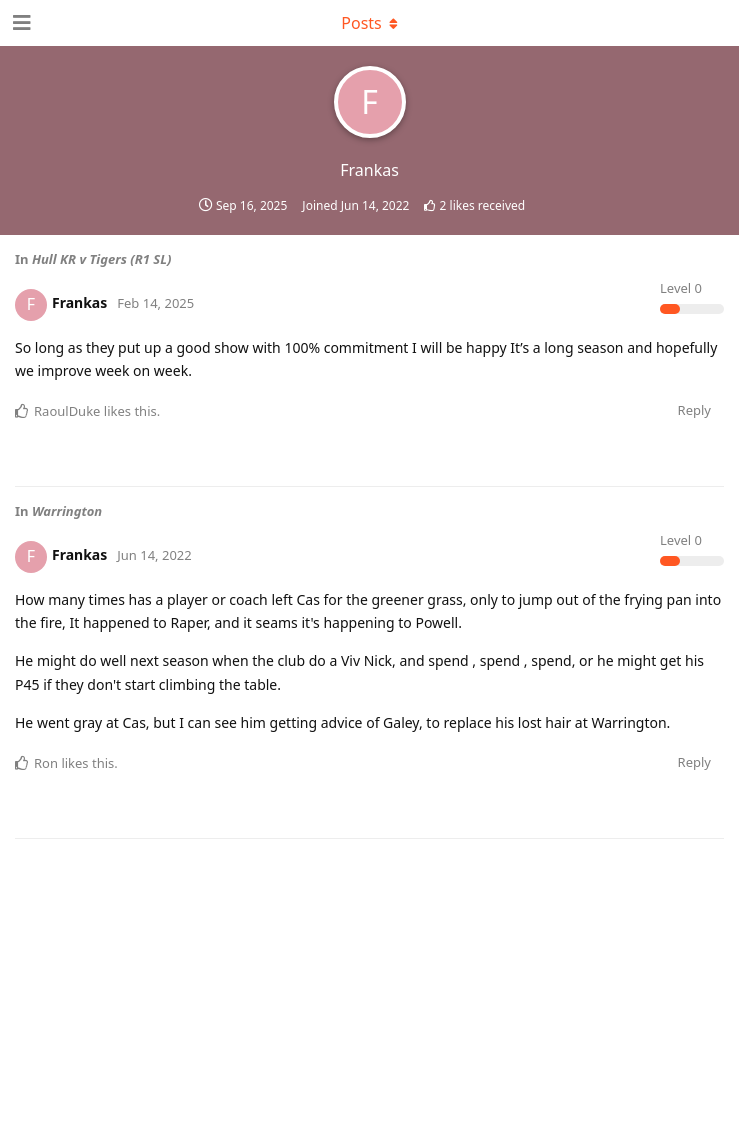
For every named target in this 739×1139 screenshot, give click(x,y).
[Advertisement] (370, 947)
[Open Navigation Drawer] (20, 23)
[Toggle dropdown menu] (370, 23)
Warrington (67, 511)
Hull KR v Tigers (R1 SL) (101, 259)
